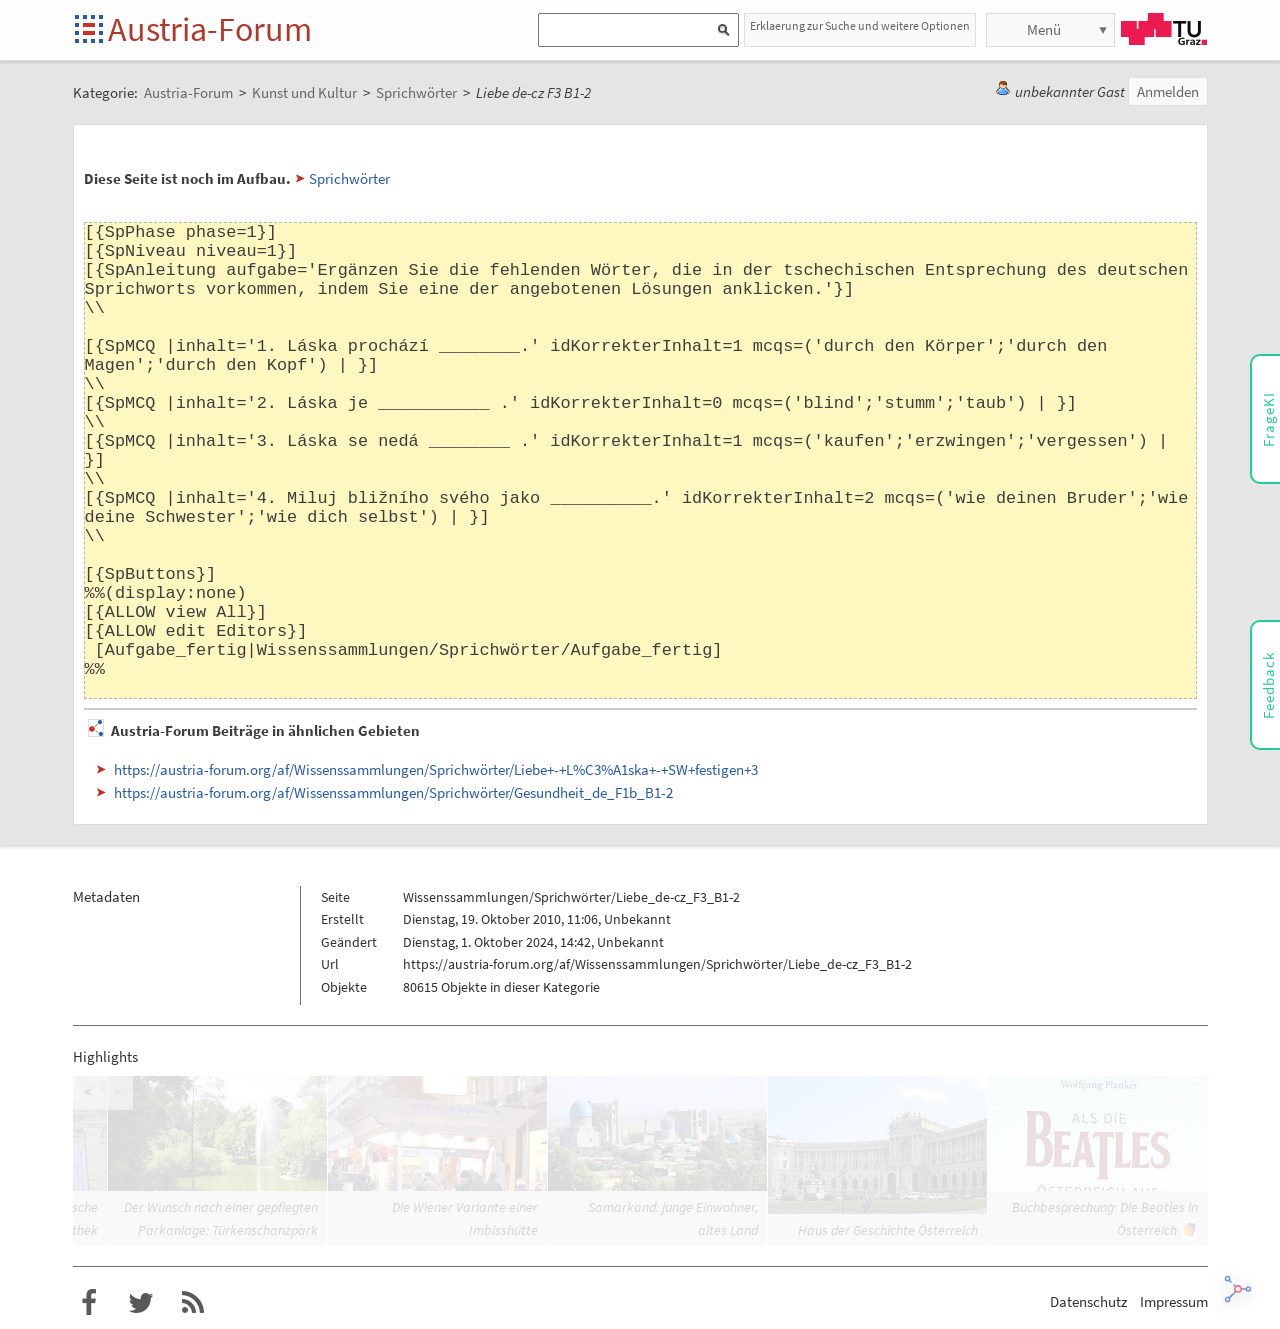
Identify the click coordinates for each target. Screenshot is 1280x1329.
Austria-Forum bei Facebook (89, 1303)
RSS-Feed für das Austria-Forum (193, 1303)
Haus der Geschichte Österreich (888, 1230)
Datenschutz (1088, 1301)
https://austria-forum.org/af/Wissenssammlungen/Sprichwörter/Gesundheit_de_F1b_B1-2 (393, 792)
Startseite (90, 30)
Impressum (1174, 1301)
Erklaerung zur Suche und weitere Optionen (860, 25)
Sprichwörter (349, 178)
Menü (1044, 29)
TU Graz (1164, 29)
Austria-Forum (210, 29)
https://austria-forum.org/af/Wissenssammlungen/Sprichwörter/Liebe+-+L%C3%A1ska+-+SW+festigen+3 (436, 769)
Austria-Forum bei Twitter (141, 1303)
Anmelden (1168, 91)
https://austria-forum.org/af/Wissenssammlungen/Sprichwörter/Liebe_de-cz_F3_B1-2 (657, 964)
